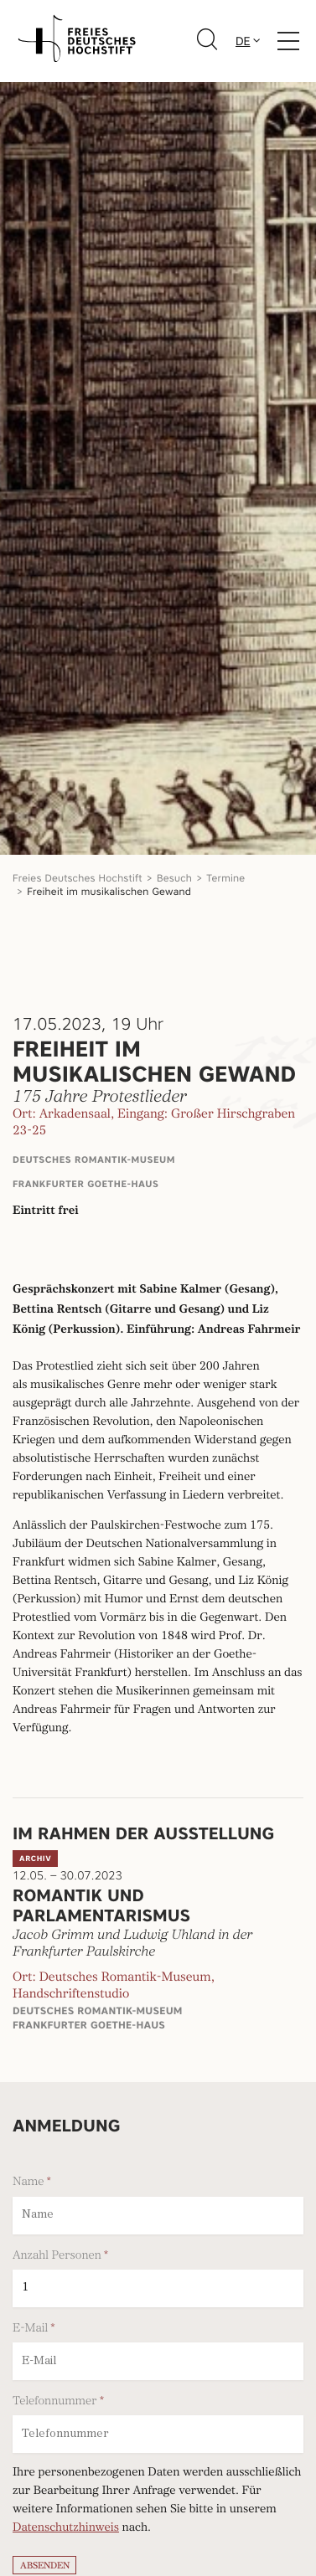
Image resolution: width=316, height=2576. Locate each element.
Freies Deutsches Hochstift (77, 878)
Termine (225, 878)
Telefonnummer (55, 2401)
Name (28, 2181)
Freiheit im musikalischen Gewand (109, 891)
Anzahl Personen (57, 2255)
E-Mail (30, 2328)
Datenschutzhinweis (66, 2528)
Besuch (174, 878)
